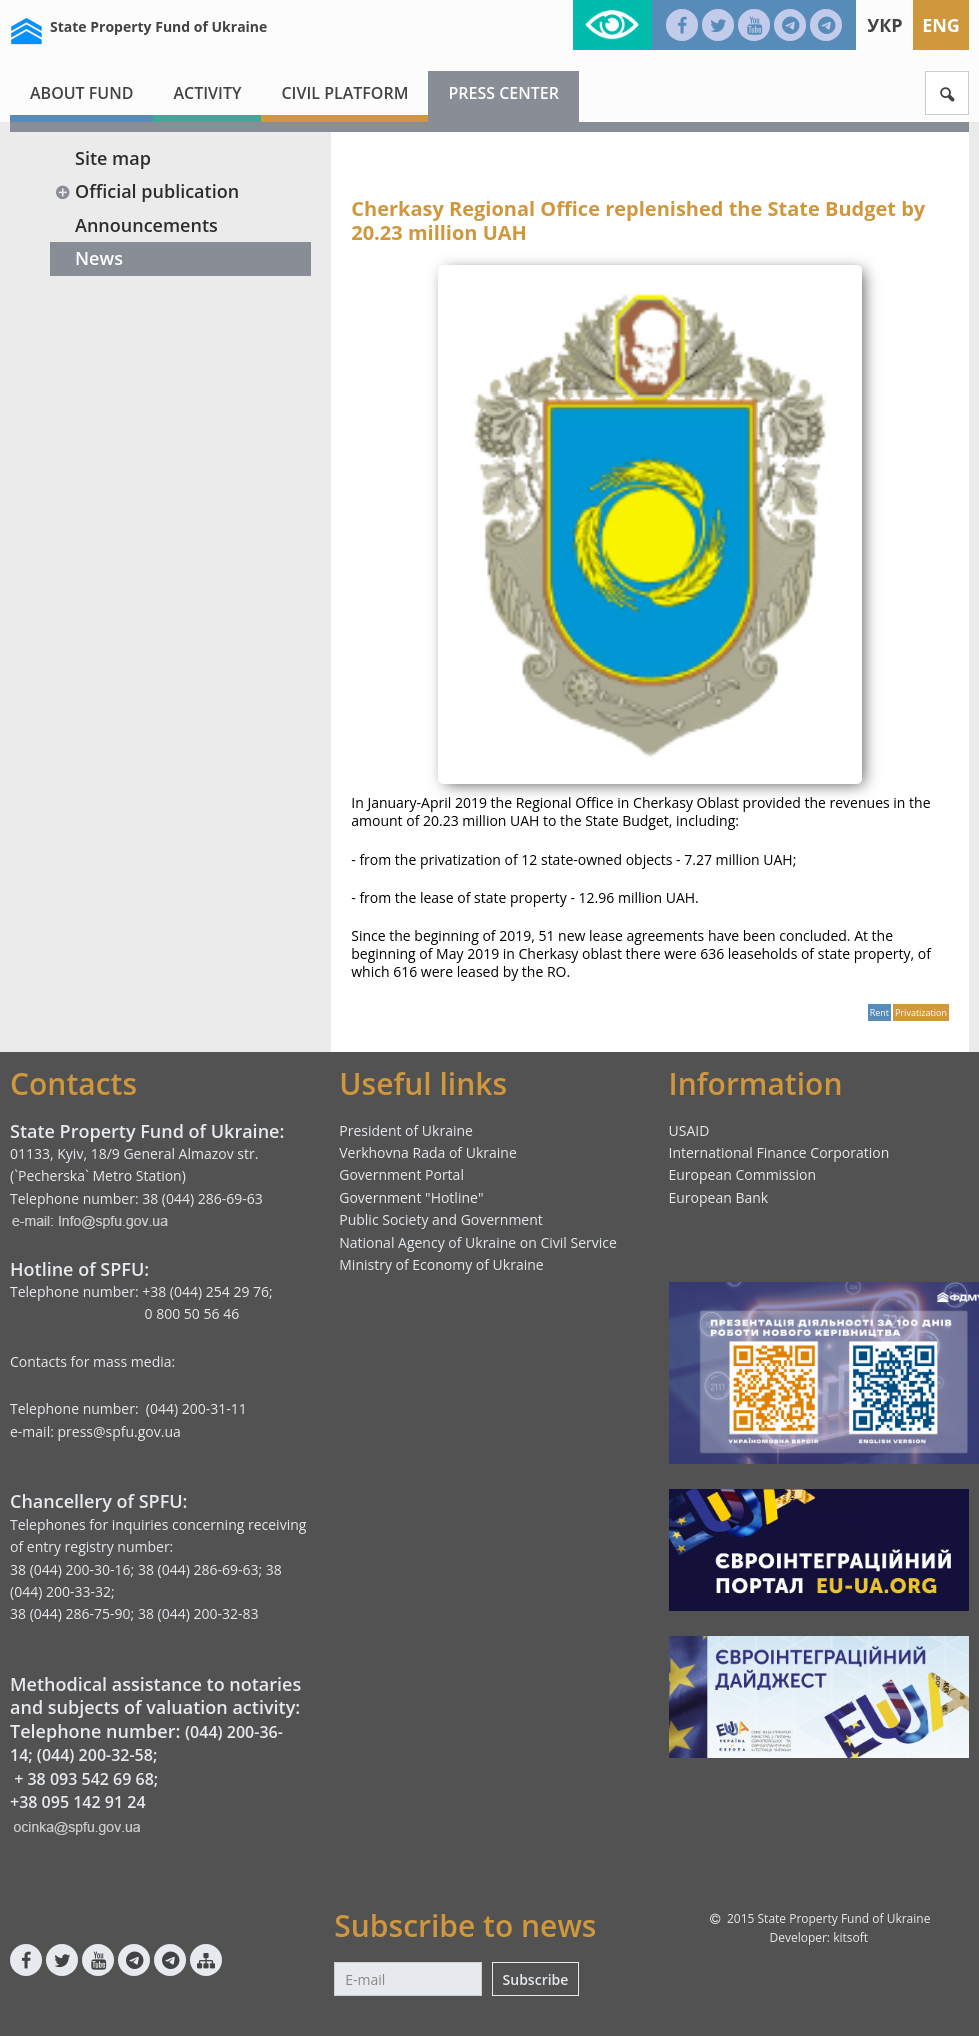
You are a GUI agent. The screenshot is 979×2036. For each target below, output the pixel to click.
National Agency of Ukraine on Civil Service (478, 1242)
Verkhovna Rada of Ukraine (428, 1152)
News (99, 258)
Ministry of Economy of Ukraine (441, 1264)
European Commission (743, 1174)
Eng (941, 25)
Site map (113, 158)
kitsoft (850, 1937)
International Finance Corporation (779, 1152)
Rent (879, 1012)
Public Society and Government (441, 1219)
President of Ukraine (406, 1130)
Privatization (921, 1012)
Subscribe (536, 1979)
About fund (81, 93)
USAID (689, 1130)
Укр (884, 25)
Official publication (146, 191)
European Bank (719, 1197)
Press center (503, 93)
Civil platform (344, 93)
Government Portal (401, 1174)
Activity (207, 93)
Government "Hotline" (411, 1197)
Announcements (146, 225)
